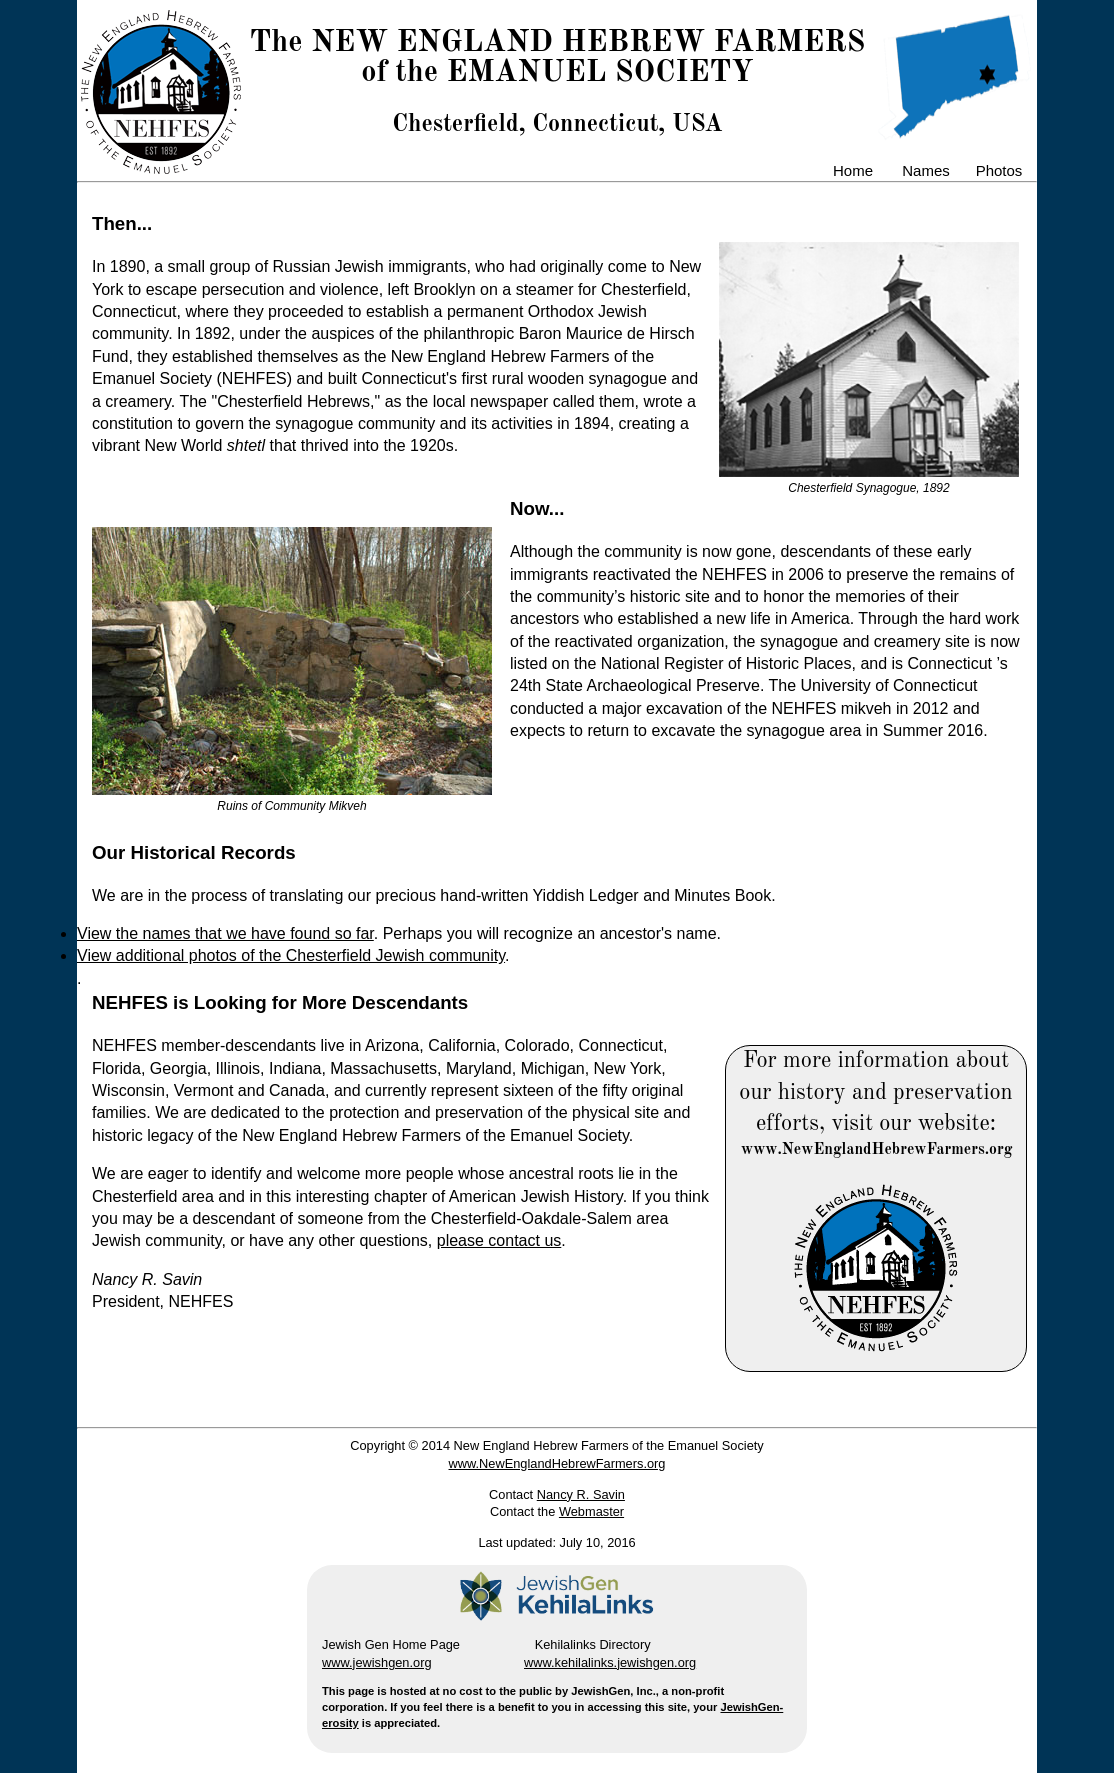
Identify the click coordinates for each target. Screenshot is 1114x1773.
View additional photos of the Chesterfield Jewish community (291, 955)
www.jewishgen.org (377, 1662)
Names (926, 170)
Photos (999, 170)
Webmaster (591, 1511)
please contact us (499, 1240)
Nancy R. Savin (581, 1494)
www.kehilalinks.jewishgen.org (610, 1662)
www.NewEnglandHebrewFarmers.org (557, 1463)
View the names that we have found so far (225, 933)
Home (853, 170)
